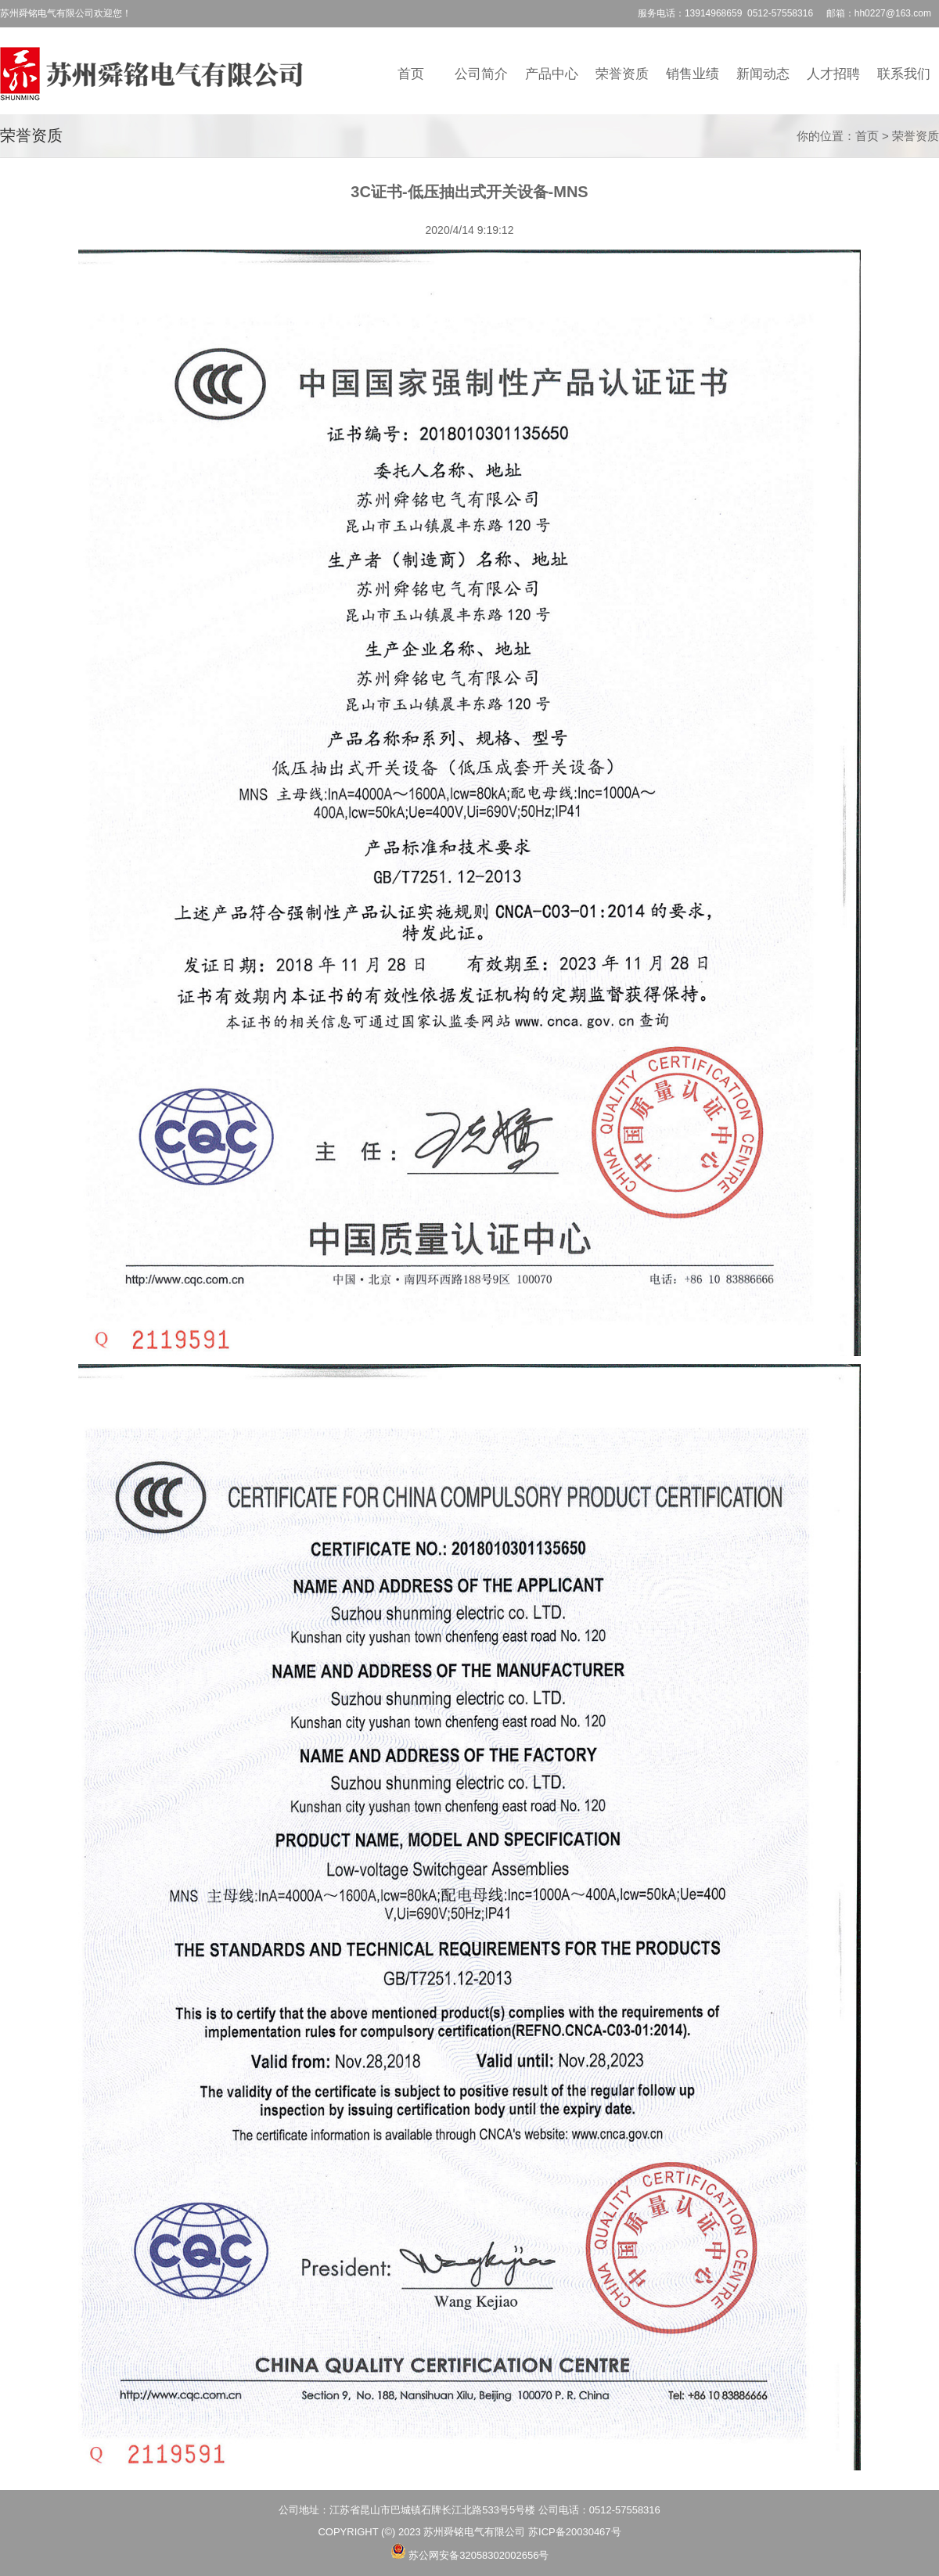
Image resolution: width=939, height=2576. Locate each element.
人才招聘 (833, 74)
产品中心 (551, 74)
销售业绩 (692, 74)
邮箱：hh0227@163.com (878, 13)
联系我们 (903, 74)
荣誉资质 (622, 74)
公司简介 (481, 74)
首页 (411, 74)
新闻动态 (763, 74)
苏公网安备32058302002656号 (478, 2555)
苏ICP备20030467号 (574, 2532)
